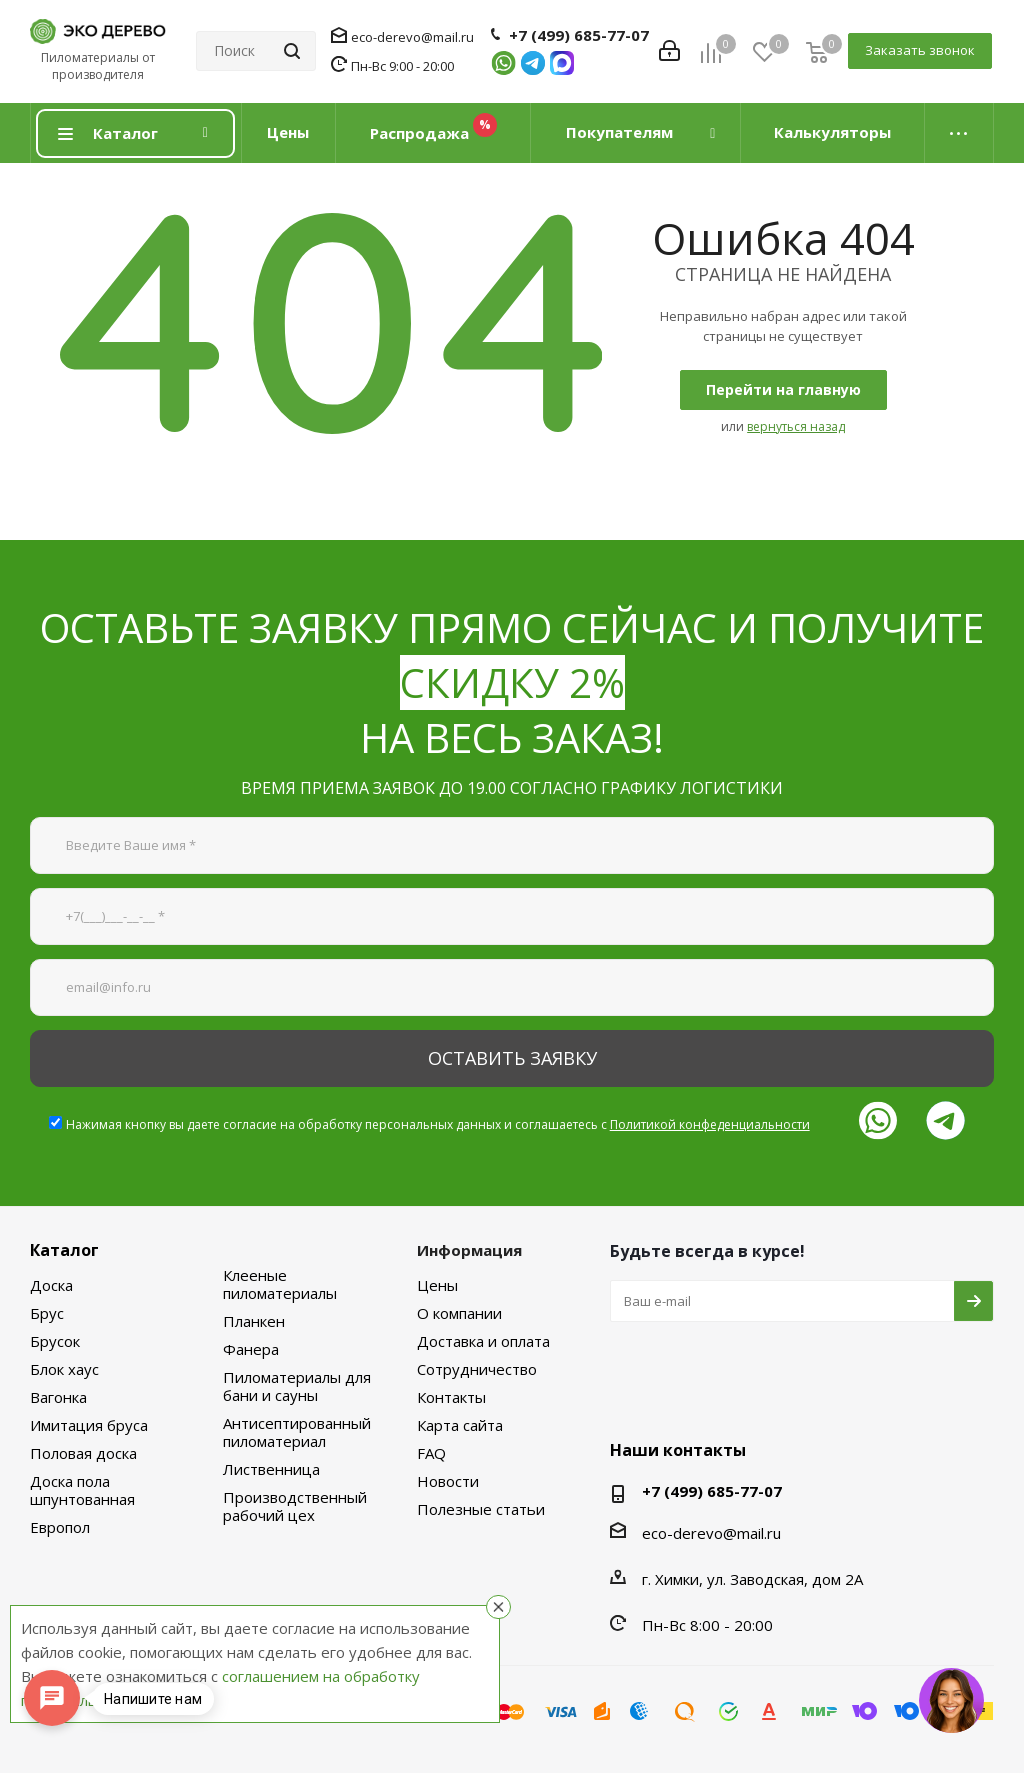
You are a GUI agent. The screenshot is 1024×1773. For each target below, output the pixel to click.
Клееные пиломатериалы (280, 1284)
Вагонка (58, 1397)
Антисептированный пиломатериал (297, 1432)
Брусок (55, 1341)
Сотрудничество (477, 1369)
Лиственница (271, 1469)
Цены (437, 1285)
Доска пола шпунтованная (82, 1490)
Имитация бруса (89, 1425)
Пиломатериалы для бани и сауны (297, 1386)
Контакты (451, 1397)
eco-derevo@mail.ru (412, 37)
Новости (448, 1481)
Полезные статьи (481, 1509)
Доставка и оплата (483, 1341)
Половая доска (83, 1453)
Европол (60, 1527)
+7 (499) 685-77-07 (579, 35)
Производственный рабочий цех (295, 1506)
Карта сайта (460, 1425)
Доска (51, 1285)
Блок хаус (64, 1369)
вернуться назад (796, 426)
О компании (459, 1313)
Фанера (251, 1349)
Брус (47, 1313)
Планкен (254, 1321)
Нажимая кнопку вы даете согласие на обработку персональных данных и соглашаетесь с (438, 1124)
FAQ (431, 1453)
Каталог (64, 1250)
